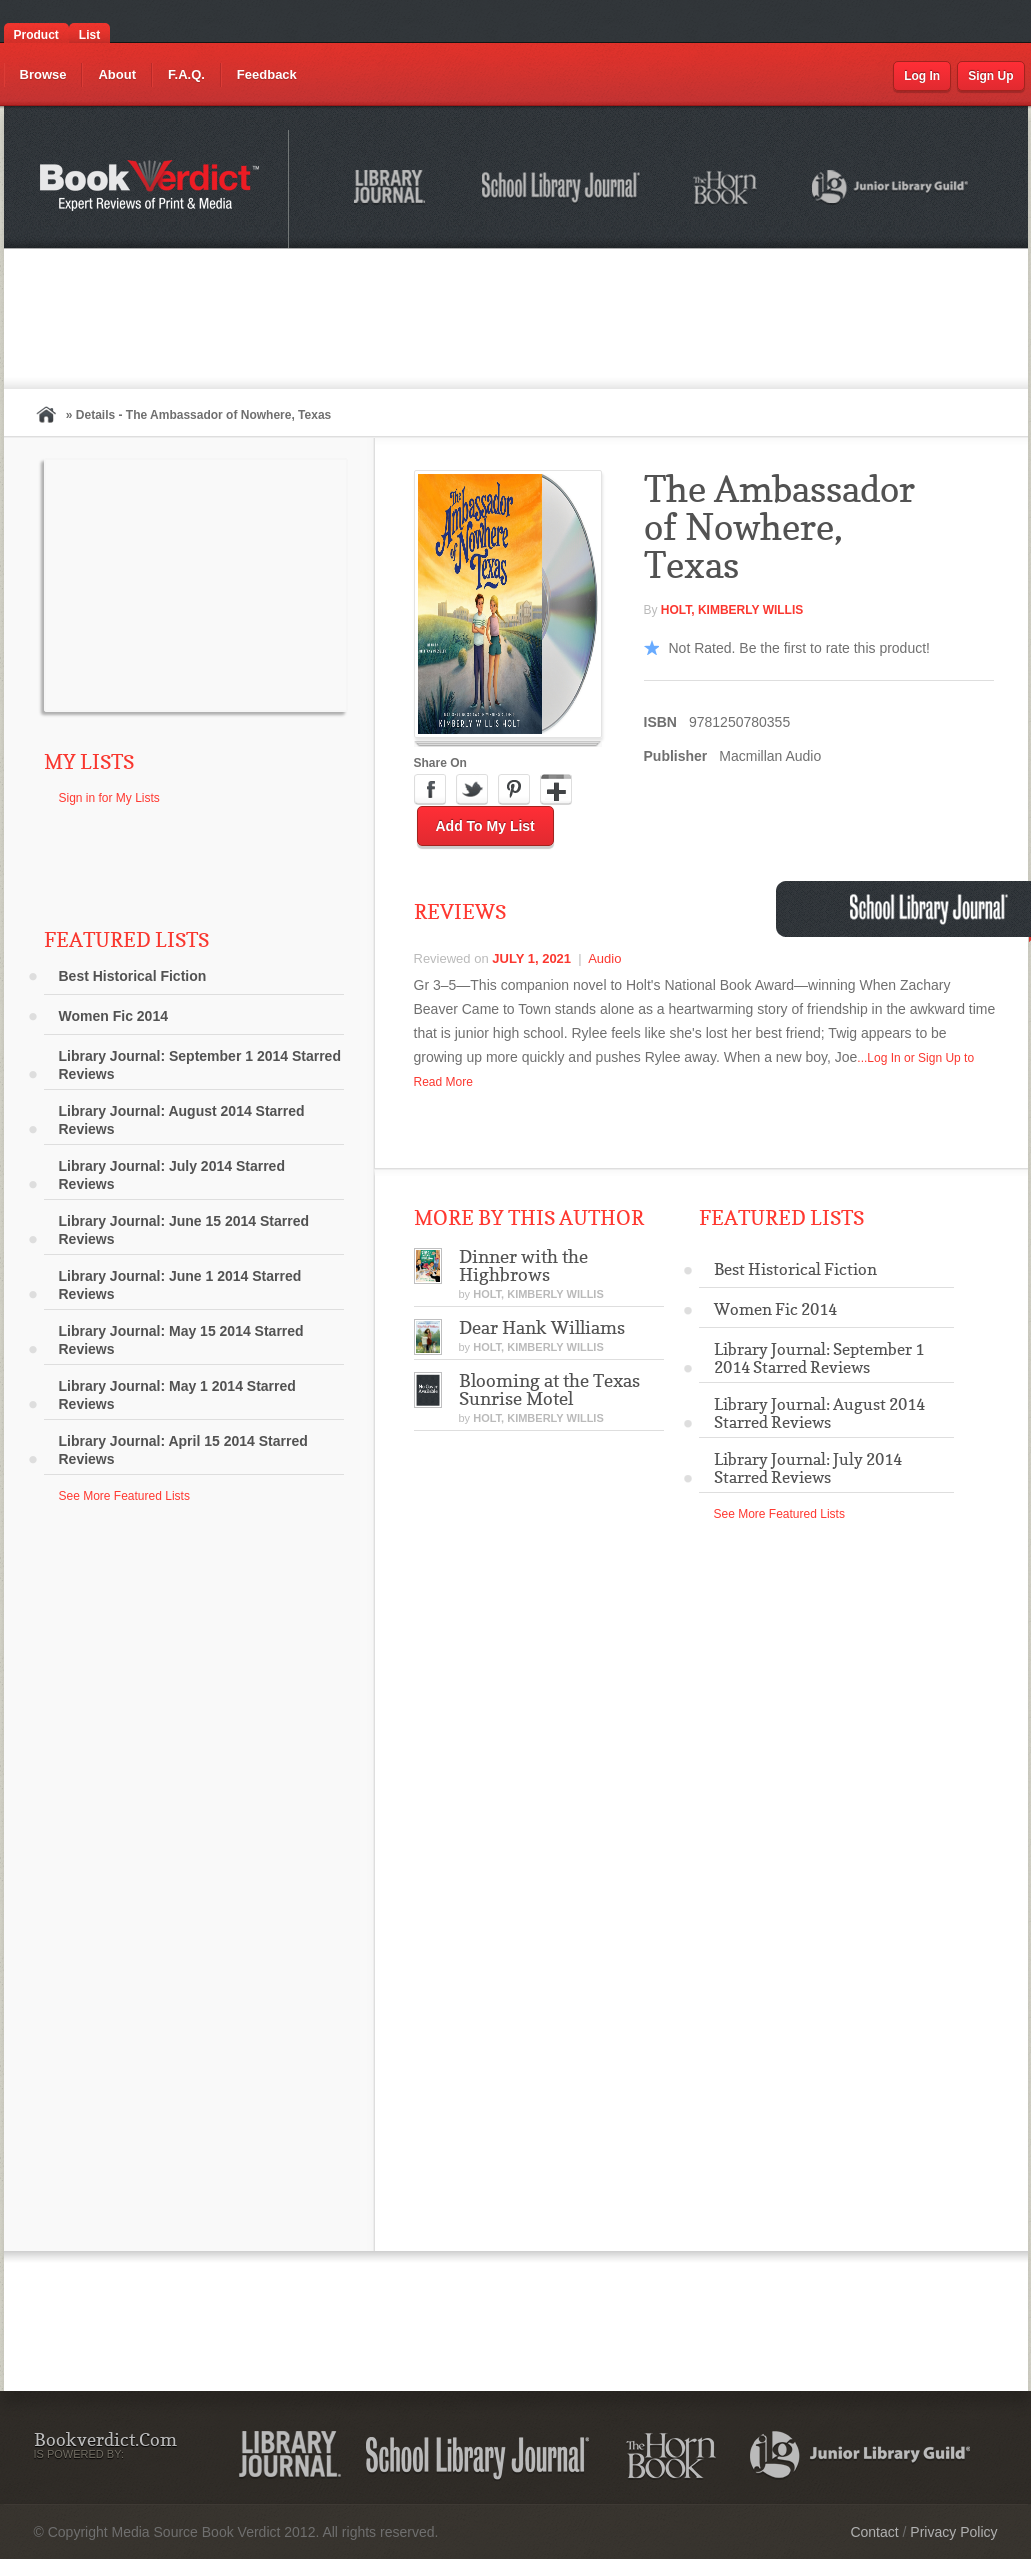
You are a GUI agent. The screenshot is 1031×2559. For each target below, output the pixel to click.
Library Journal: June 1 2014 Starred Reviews (180, 1285)
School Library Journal (562, 190)
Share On (440, 763)
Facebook (430, 790)
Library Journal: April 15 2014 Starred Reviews (183, 1450)
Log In (922, 76)
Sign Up (990, 76)
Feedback (267, 74)
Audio (604, 958)
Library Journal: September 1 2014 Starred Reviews (200, 1065)
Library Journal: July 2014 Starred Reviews (172, 1175)
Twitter (472, 790)
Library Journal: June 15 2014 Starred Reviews (184, 1230)
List (89, 35)
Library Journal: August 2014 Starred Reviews (182, 1120)
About (117, 74)
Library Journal (393, 190)
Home (46, 414)
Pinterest (514, 790)
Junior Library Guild (891, 190)
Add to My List (485, 826)
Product (36, 35)
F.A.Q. (186, 74)
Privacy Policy (953, 2532)
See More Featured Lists (124, 1496)
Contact (874, 2532)
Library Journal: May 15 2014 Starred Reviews (181, 1340)
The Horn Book (726, 188)
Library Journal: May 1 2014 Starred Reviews (177, 1395)
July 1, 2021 (531, 958)
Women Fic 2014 (113, 1016)
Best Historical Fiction (133, 976)
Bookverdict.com (151, 189)
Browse (43, 74)
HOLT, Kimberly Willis (732, 610)
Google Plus (556, 790)
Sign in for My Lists (109, 798)
